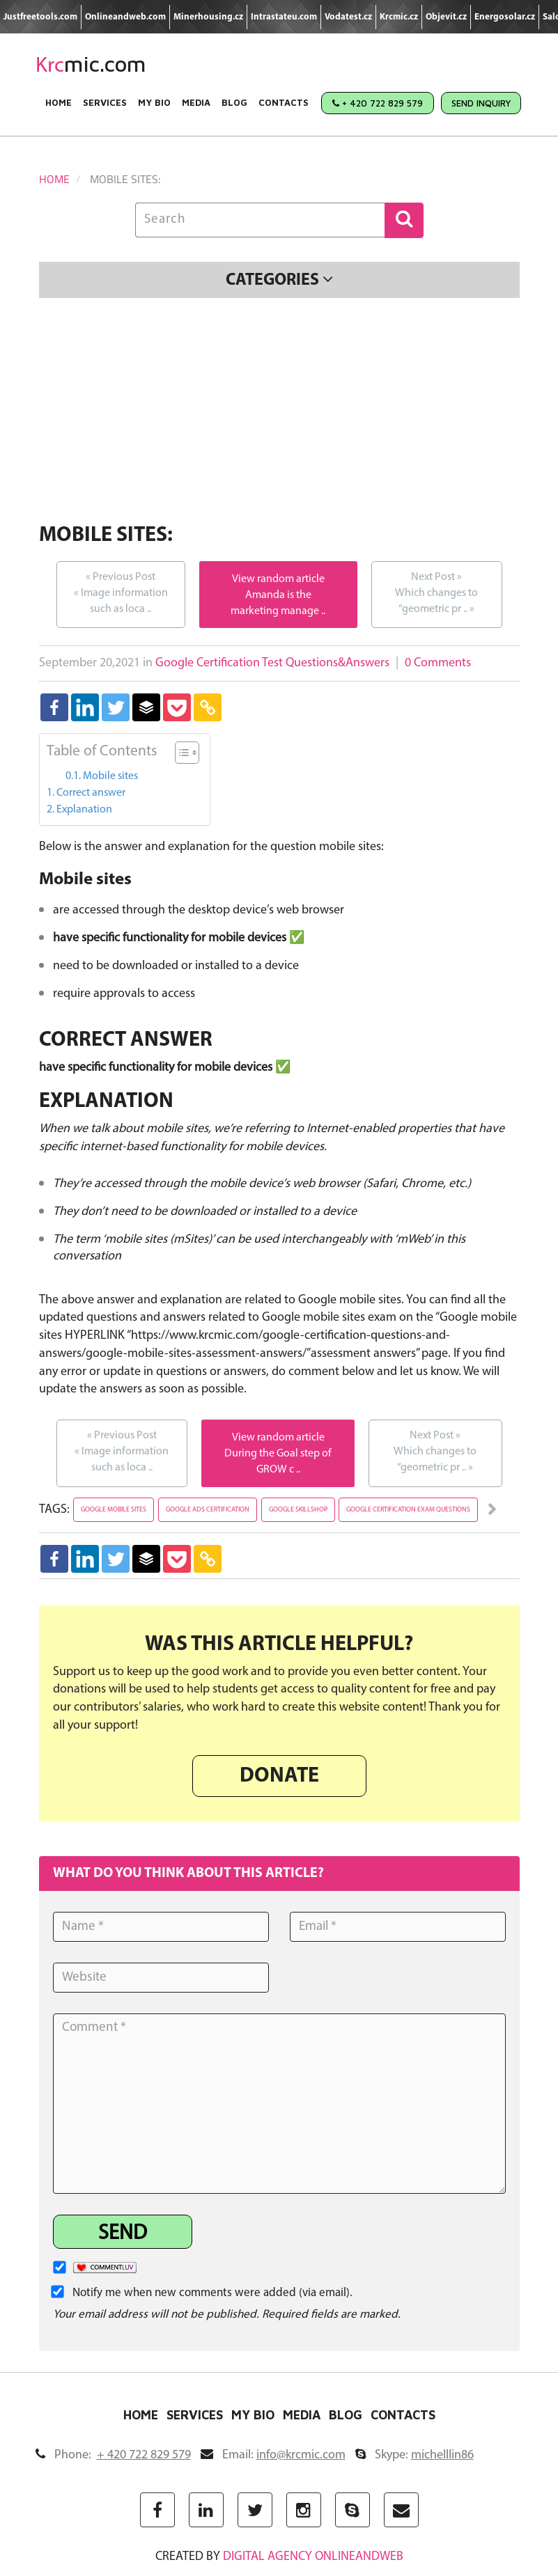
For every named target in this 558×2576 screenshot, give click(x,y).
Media (196, 102)
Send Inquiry (481, 103)
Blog (234, 102)
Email (273, 2455)
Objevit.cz (446, 17)
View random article (278, 579)
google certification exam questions (408, 1510)
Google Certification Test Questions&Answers (272, 663)
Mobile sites (110, 776)
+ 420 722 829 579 (377, 103)
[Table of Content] (187, 752)
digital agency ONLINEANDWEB (313, 2556)
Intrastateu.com (284, 17)
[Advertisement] (279, 412)
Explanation (84, 809)
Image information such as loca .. (121, 592)
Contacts (283, 102)
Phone (113, 2455)
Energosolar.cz (504, 17)
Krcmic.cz (399, 17)
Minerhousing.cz (208, 17)
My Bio (154, 102)
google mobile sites (113, 1510)
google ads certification (207, 1510)
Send (122, 2234)
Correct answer (90, 793)
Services (105, 102)
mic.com (91, 64)
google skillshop (298, 1510)
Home (58, 102)
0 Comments (438, 663)
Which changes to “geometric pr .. (437, 592)
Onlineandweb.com (125, 17)
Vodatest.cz (348, 17)
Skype (414, 2455)
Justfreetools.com (40, 17)
